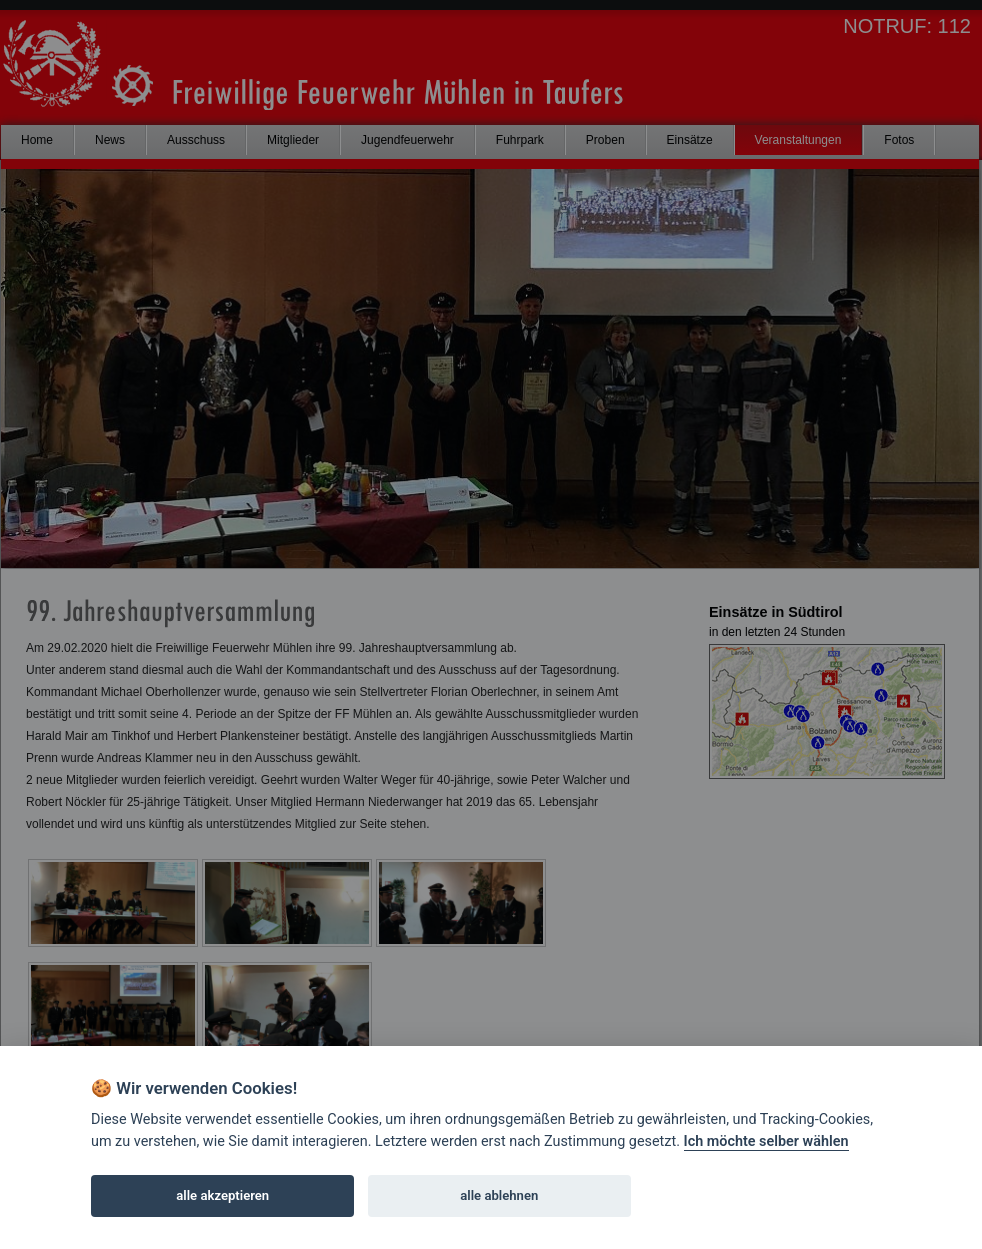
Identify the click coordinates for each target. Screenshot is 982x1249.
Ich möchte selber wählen (766, 1141)
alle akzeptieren (222, 1195)
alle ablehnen (499, 1195)
